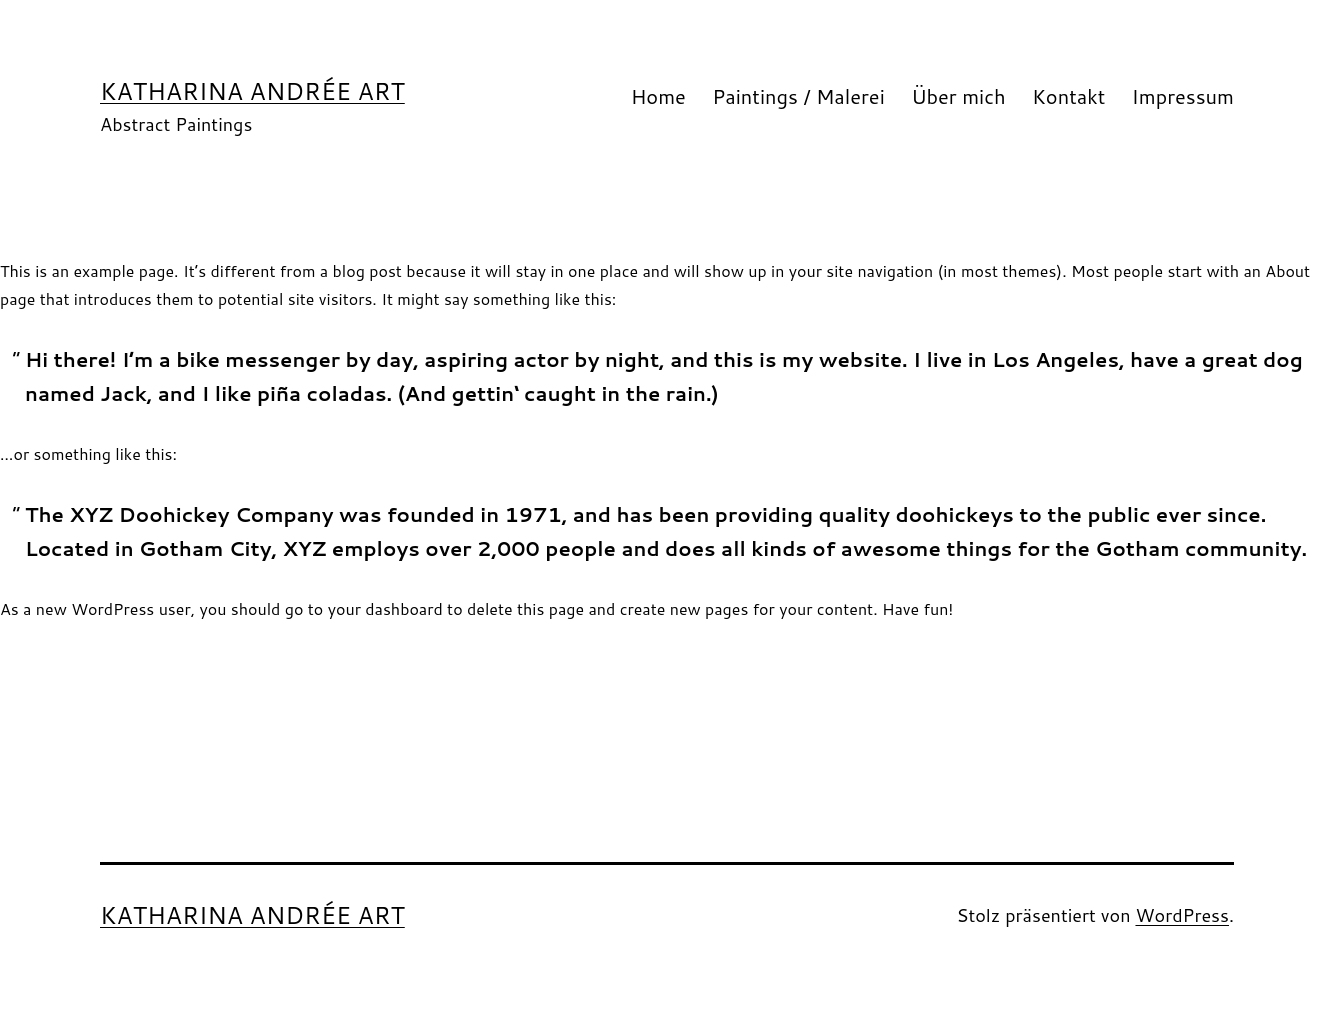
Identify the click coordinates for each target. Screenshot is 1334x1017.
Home (658, 96)
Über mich (958, 96)
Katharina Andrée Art (252, 91)
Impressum (1183, 96)
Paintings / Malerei (798, 96)
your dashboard (385, 608)
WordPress (1182, 915)
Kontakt (1068, 96)
